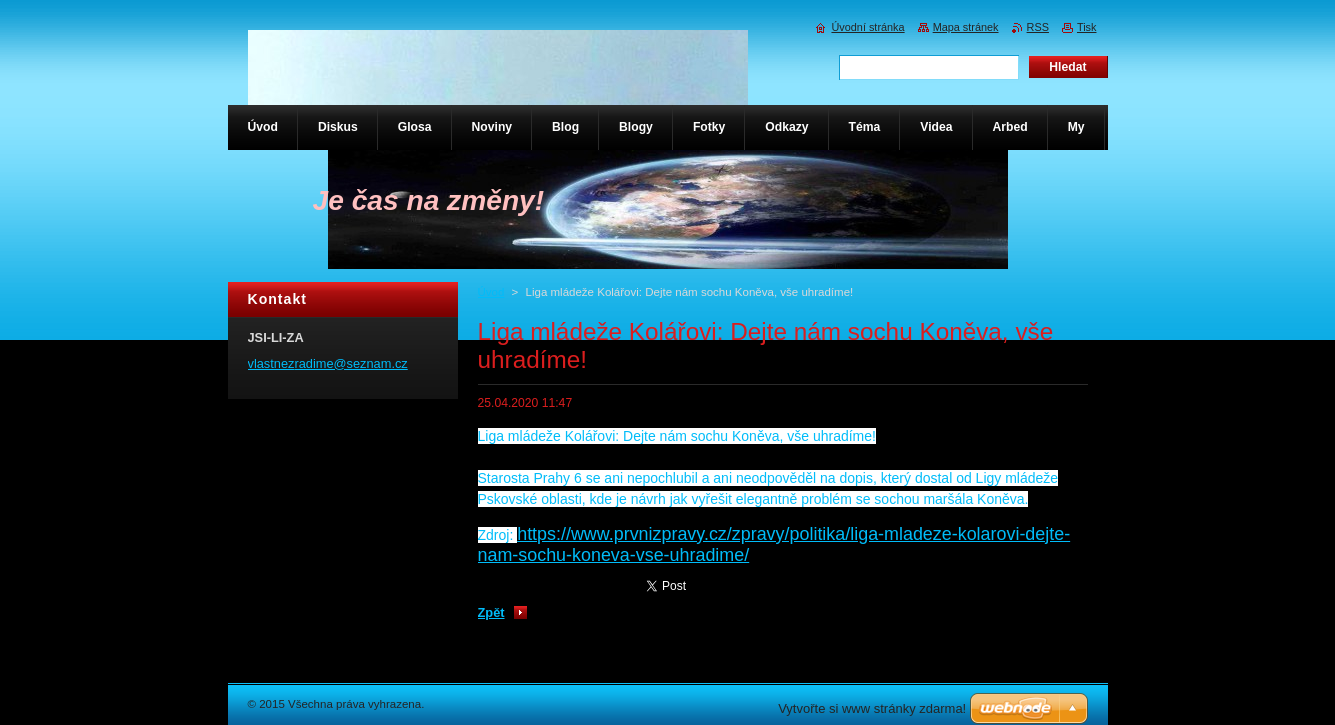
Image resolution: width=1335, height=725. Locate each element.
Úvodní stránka (867, 27)
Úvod (491, 292)
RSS (1038, 27)
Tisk (1087, 27)
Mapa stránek (966, 27)
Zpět (491, 612)
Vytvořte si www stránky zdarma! (872, 708)
